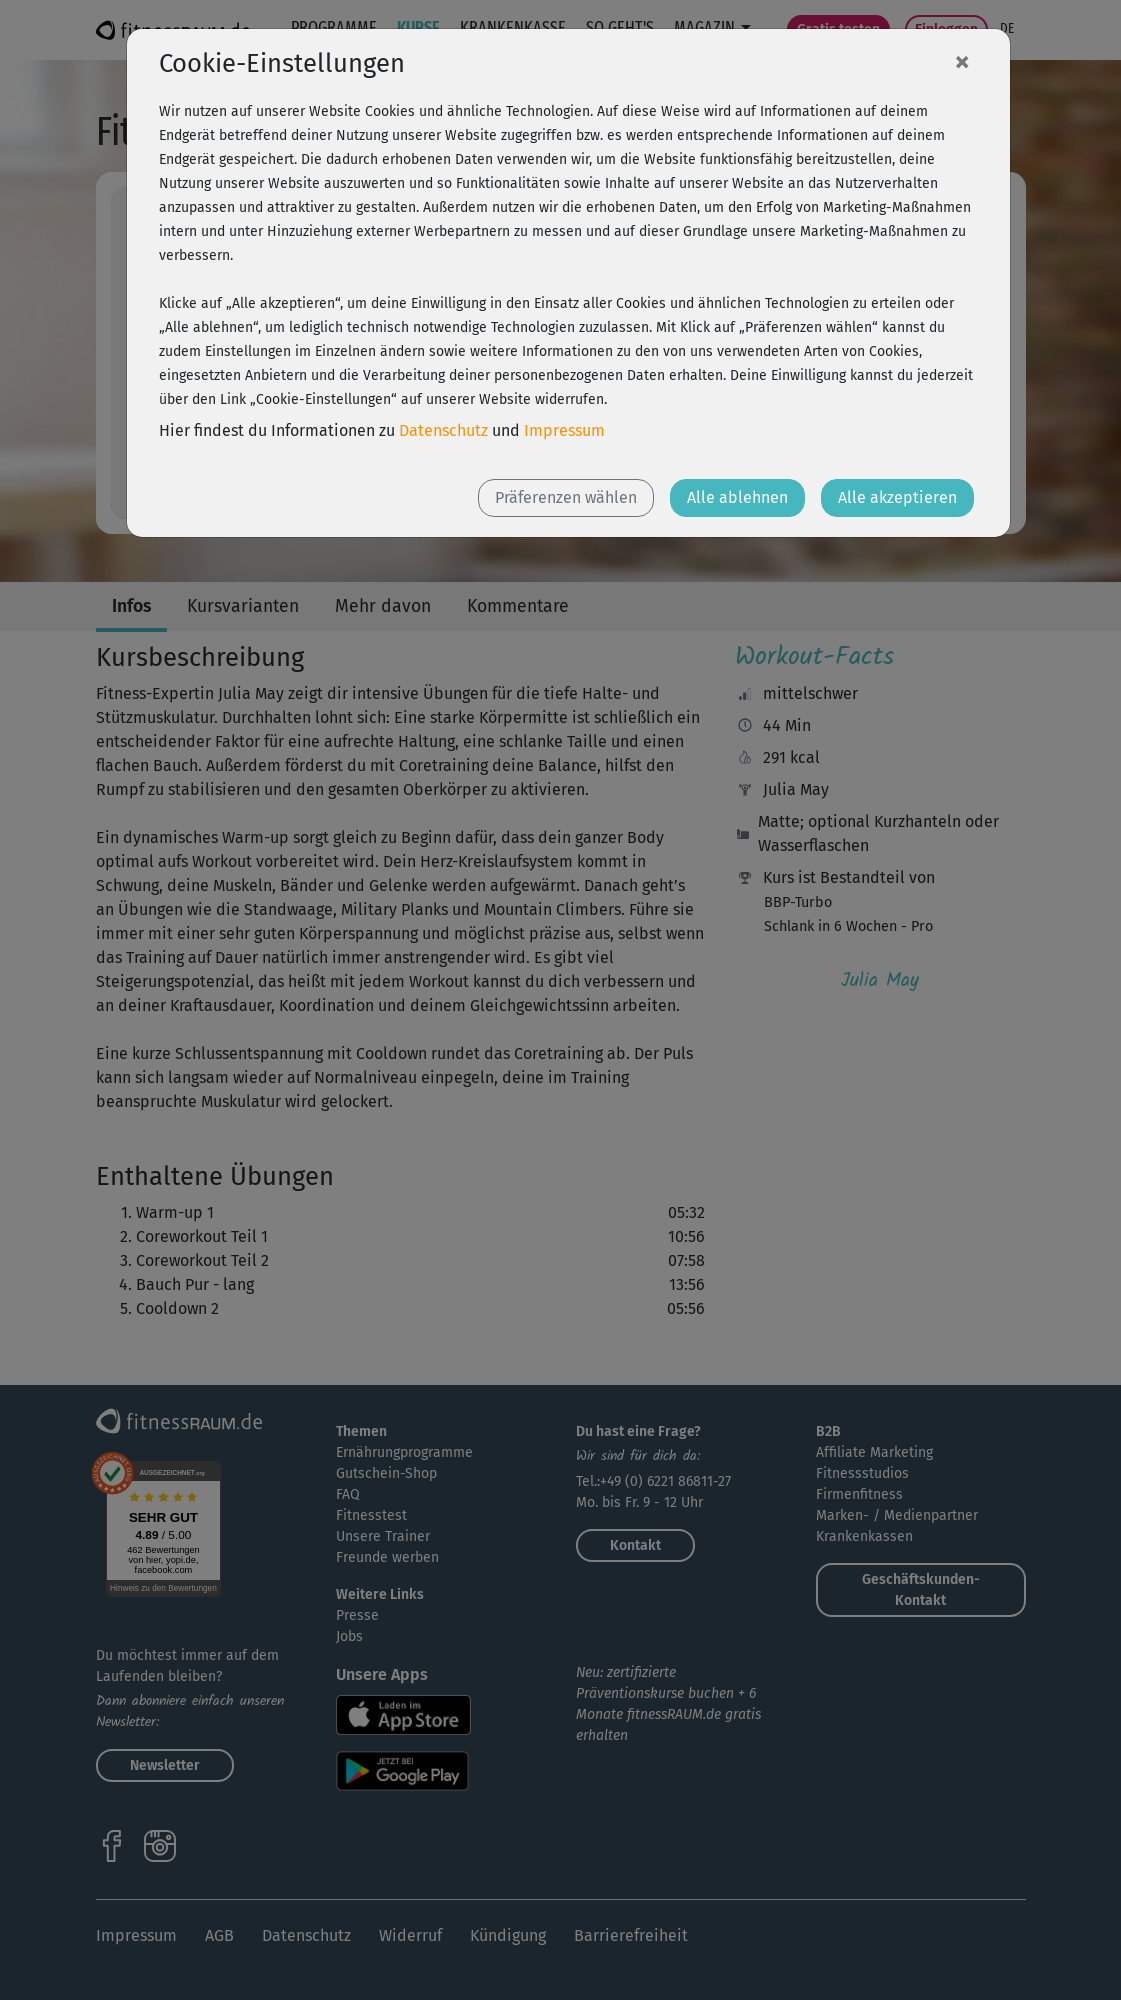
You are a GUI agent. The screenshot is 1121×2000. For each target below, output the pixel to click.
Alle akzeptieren (897, 497)
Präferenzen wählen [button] (566, 497)
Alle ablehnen (737, 497)
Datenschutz (443, 430)
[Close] (962, 61)
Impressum (564, 430)
